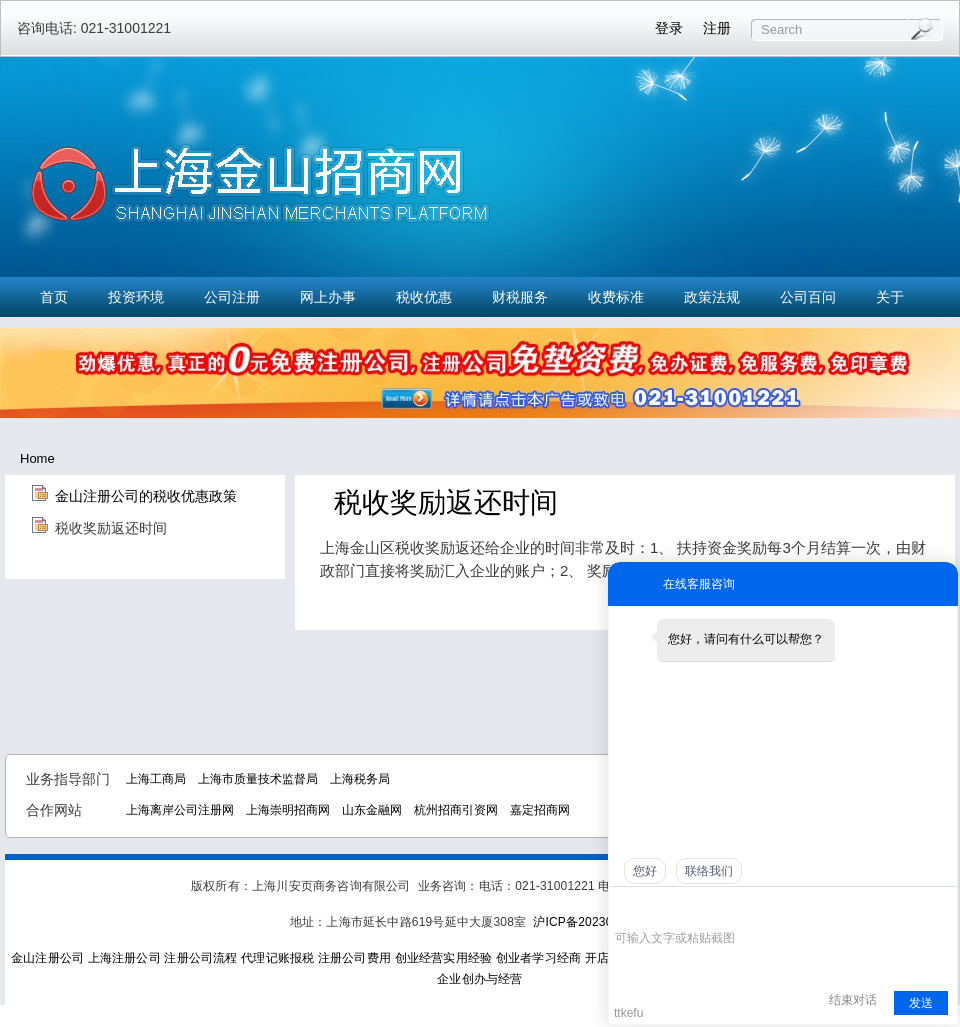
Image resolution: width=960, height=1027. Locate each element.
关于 (890, 297)
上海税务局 (360, 779)
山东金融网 (372, 810)
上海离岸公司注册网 (180, 810)
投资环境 (136, 297)
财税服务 (520, 297)
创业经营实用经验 (444, 958)
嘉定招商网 (540, 810)
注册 (717, 28)
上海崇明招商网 (288, 810)
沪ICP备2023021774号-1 (601, 922)
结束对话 (853, 1000)
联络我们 (709, 871)
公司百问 (808, 297)
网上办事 (328, 297)
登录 (669, 28)
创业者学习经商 (538, 958)
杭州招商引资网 (456, 810)
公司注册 (232, 297)
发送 (921, 1003)
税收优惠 (424, 297)
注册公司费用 (354, 958)
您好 (645, 871)
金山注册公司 (47, 958)
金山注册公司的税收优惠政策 (146, 496)
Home (37, 458)
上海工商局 (156, 779)
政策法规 (712, 297)
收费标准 (616, 297)
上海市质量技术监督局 (258, 779)
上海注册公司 (124, 958)
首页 (54, 297)
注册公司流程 (200, 958)
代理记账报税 (277, 958)
